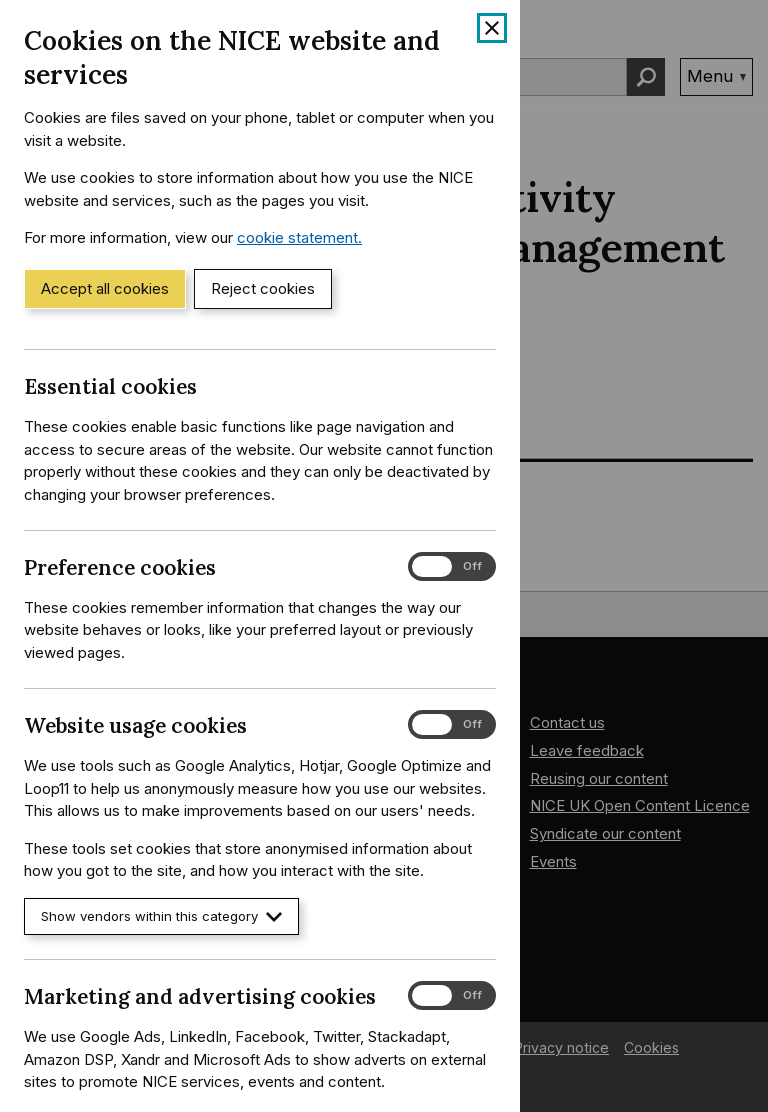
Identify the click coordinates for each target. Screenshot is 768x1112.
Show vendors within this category (161, 916)
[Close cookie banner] (492, 28)
